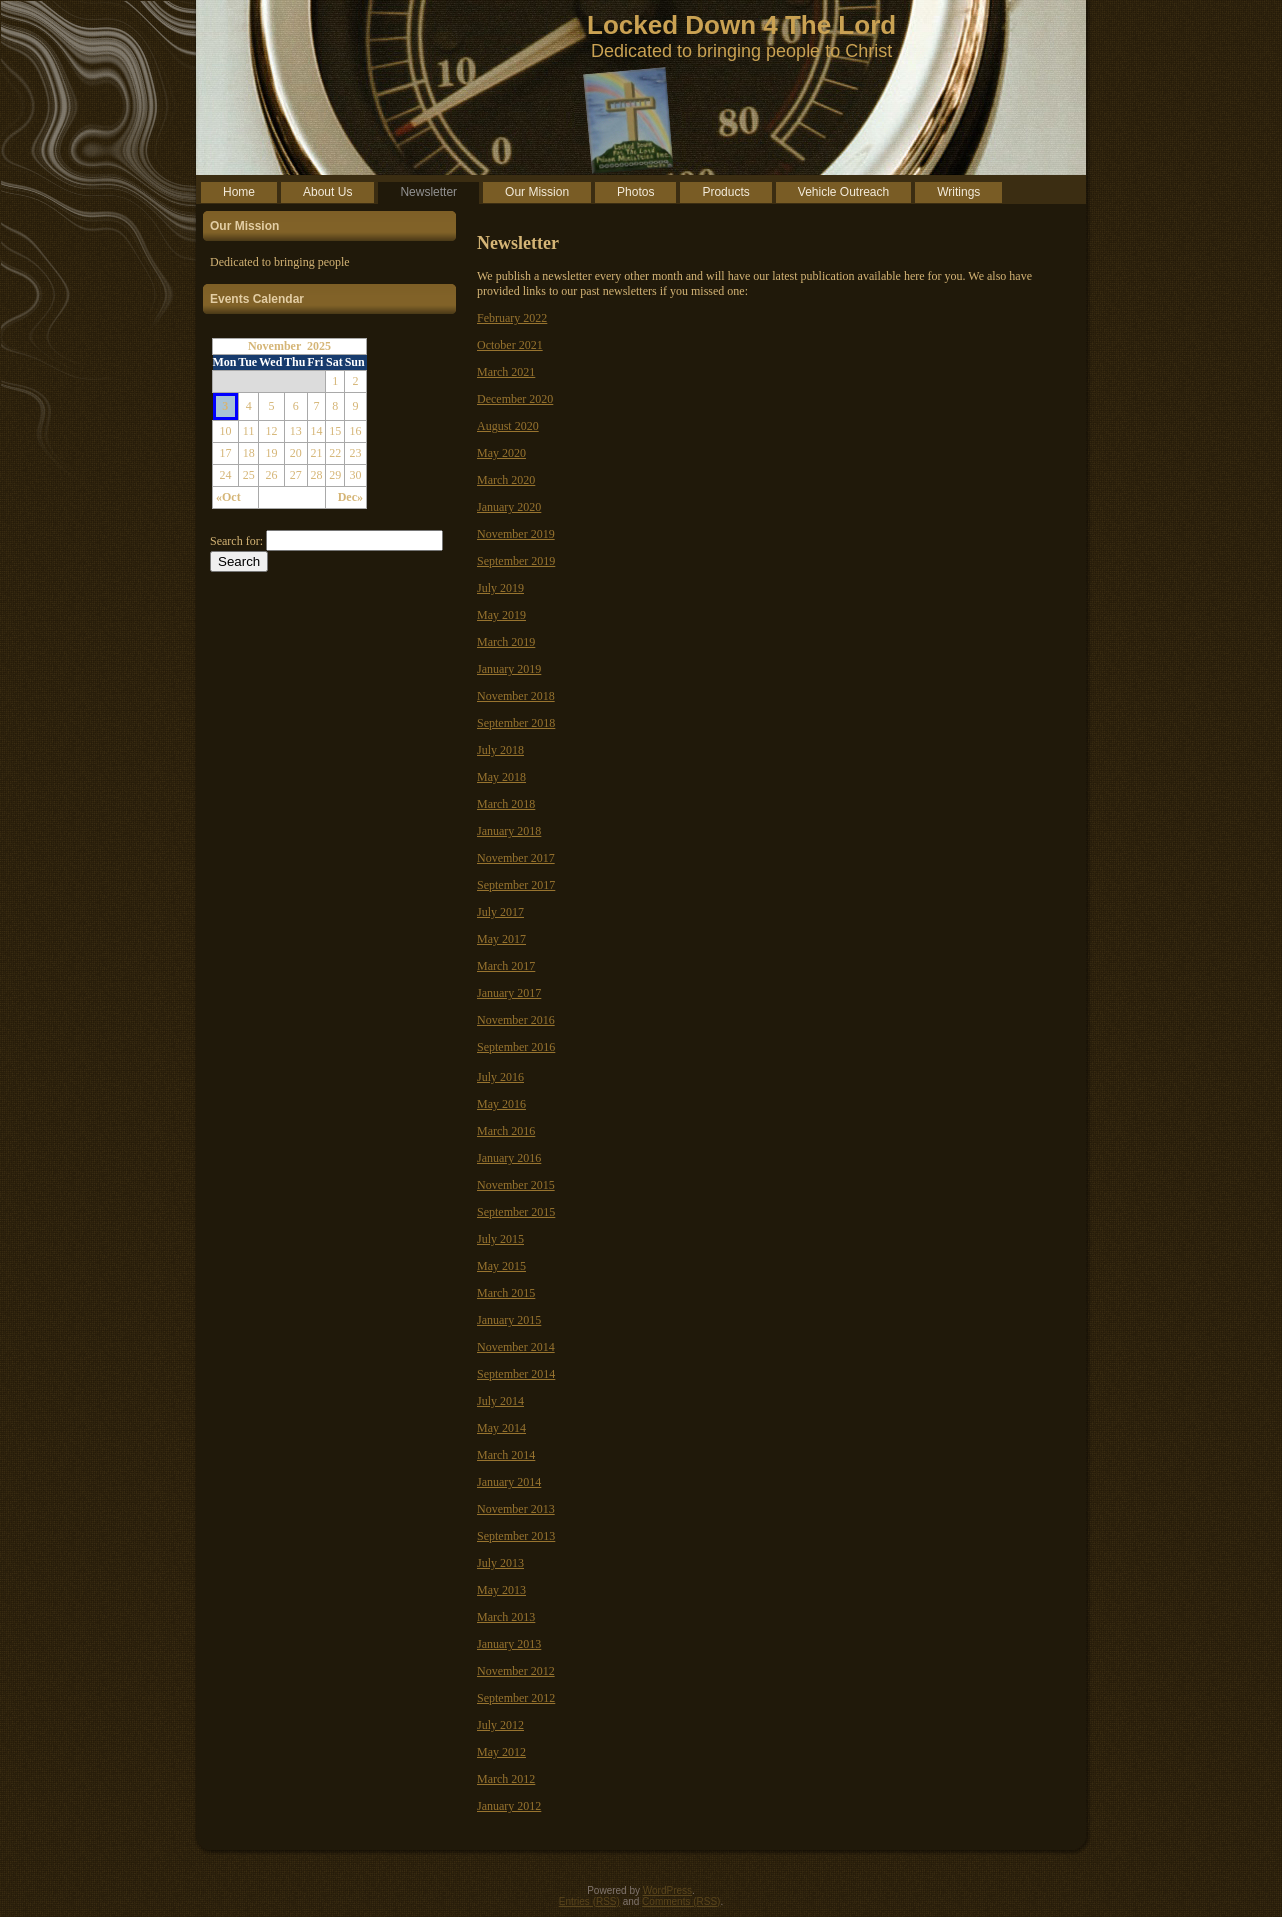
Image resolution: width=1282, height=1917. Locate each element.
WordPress (667, 1890)
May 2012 (501, 1752)
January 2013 (509, 1644)
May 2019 (501, 615)
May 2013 (501, 1590)
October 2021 (510, 345)
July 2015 (500, 1239)
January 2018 (509, 831)
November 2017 (516, 858)
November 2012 (516, 1671)
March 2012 (506, 1779)
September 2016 (516, 1047)
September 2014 (516, 1374)
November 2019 (516, 534)
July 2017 (500, 912)
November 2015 (516, 1185)
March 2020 (506, 480)
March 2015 (506, 1293)
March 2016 (506, 1131)
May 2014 (501, 1428)
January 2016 (509, 1158)
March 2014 (506, 1455)
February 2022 (512, 318)
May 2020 (501, 453)
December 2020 (515, 399)
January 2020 (509, 507)
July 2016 (500, 1077)
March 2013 (506, 1617)
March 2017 (506, 966)
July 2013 (500, 1563)
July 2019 (500, 588)
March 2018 (506, 804)
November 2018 (516, 696)
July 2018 (500, 750)
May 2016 (501, 1104)
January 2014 (509, 1482)
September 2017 (516, 885)
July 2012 (500, 1725)
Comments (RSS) (681, 1901)
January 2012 (509, 1806)
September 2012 (516, 1698)
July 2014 (500, 1401)
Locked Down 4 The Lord (741, 25)
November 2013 (516, 1509)
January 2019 (509, 669)
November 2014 (516, 1347)
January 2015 (509, 1320)
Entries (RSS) (589, 1901)
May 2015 (501, 1266)
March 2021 (506, 372)
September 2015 (516, 1212)
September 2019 (516, 561)
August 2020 (508, 426)
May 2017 (501, 939)
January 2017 (509, 993)
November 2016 (516, 1020)
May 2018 (501, 777)
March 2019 (506, 642)
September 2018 (516, 723)
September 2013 (516, 1536)
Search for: (236, 541)
